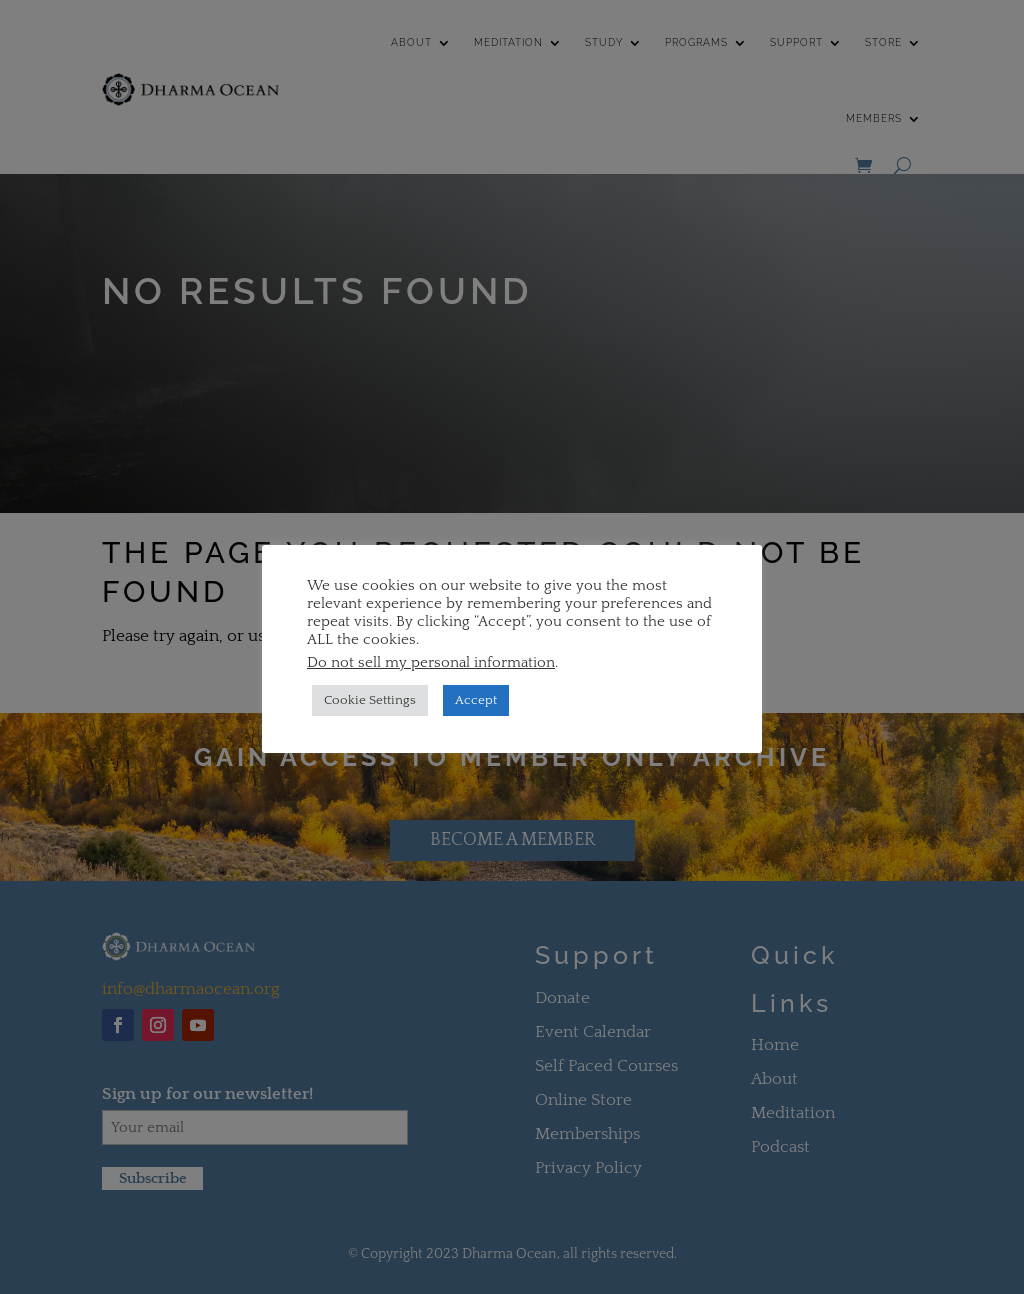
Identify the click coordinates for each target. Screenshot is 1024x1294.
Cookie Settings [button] (370, 700)
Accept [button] (476, 700)
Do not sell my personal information (431, 663)
